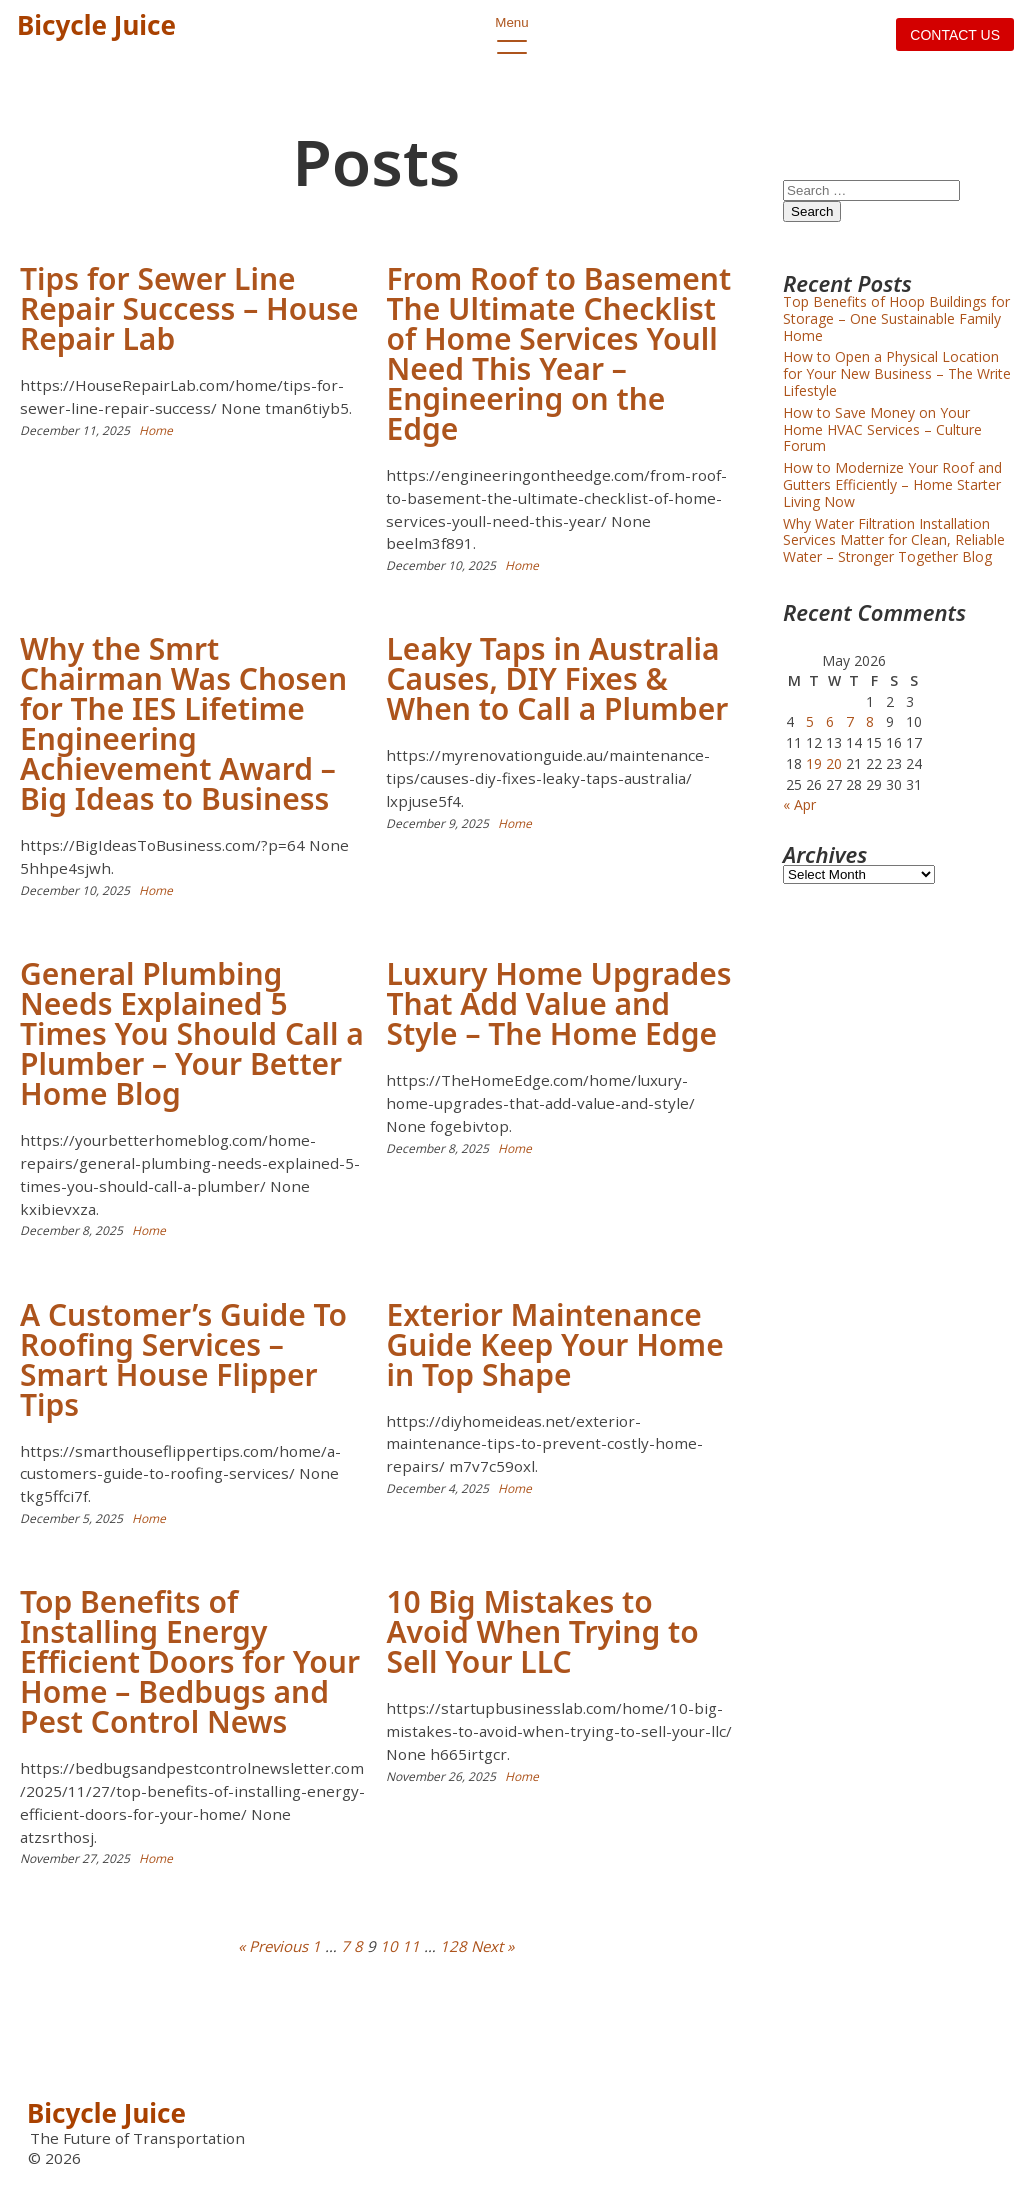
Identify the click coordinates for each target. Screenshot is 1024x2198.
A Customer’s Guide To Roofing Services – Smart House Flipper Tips (183, 1359)
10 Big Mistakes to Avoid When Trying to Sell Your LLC (542, 1631)
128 (453, 1946)
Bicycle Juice (96, 25)
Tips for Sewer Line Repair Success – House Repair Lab (189, 308)
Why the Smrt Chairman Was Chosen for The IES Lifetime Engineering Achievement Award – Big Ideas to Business (183, 723)
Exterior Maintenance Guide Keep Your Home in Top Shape (554, 1344)
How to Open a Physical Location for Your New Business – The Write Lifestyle (897, 373)
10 (389, 1946)
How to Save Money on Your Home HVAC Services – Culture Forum (882, 429)
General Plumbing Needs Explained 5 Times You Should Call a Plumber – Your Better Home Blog (192, 1033)
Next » (492, 1946)
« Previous (273, 1946)
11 (411, 1946)
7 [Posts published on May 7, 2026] (850, 721)
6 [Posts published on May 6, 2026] (830, 721)
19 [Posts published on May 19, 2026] (814, 763)
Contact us (955, 35)
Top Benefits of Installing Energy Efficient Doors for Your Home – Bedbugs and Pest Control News (190, 1661)
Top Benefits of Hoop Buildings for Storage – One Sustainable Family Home (896, 318)
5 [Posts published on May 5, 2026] (810, 721)
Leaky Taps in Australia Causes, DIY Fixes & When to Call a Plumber (557, 678)
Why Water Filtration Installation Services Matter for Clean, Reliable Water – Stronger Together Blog (894, 540)
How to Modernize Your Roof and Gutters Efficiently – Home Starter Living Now (892, 484)
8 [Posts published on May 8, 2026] (870, 721)
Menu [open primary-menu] (512, 35)
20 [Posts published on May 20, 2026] (834, 763)
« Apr (799, 804)
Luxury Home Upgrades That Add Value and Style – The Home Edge (558, 1003)
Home (156, 430)
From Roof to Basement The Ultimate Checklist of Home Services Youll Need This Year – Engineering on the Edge (558, 353)
